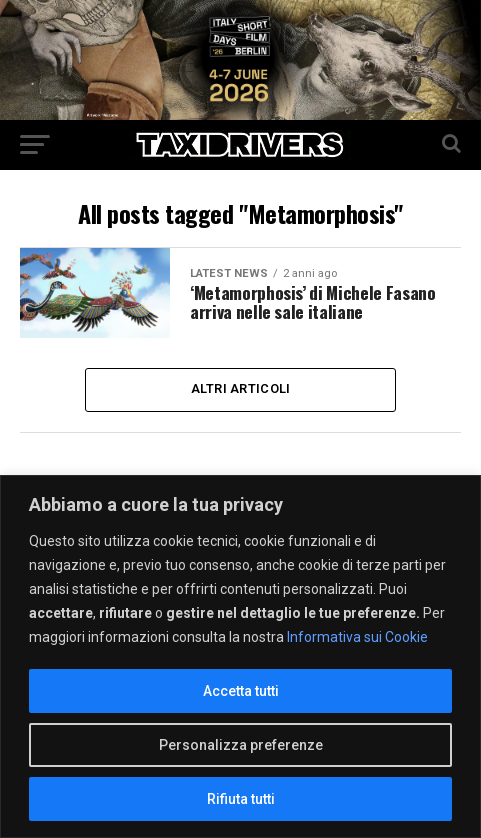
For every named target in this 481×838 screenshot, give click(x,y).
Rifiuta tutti (241, 799)
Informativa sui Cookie (357, 637)
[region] (240, 656)
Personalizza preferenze (241, 745)
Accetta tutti (241, 691)
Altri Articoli (241, 389)
